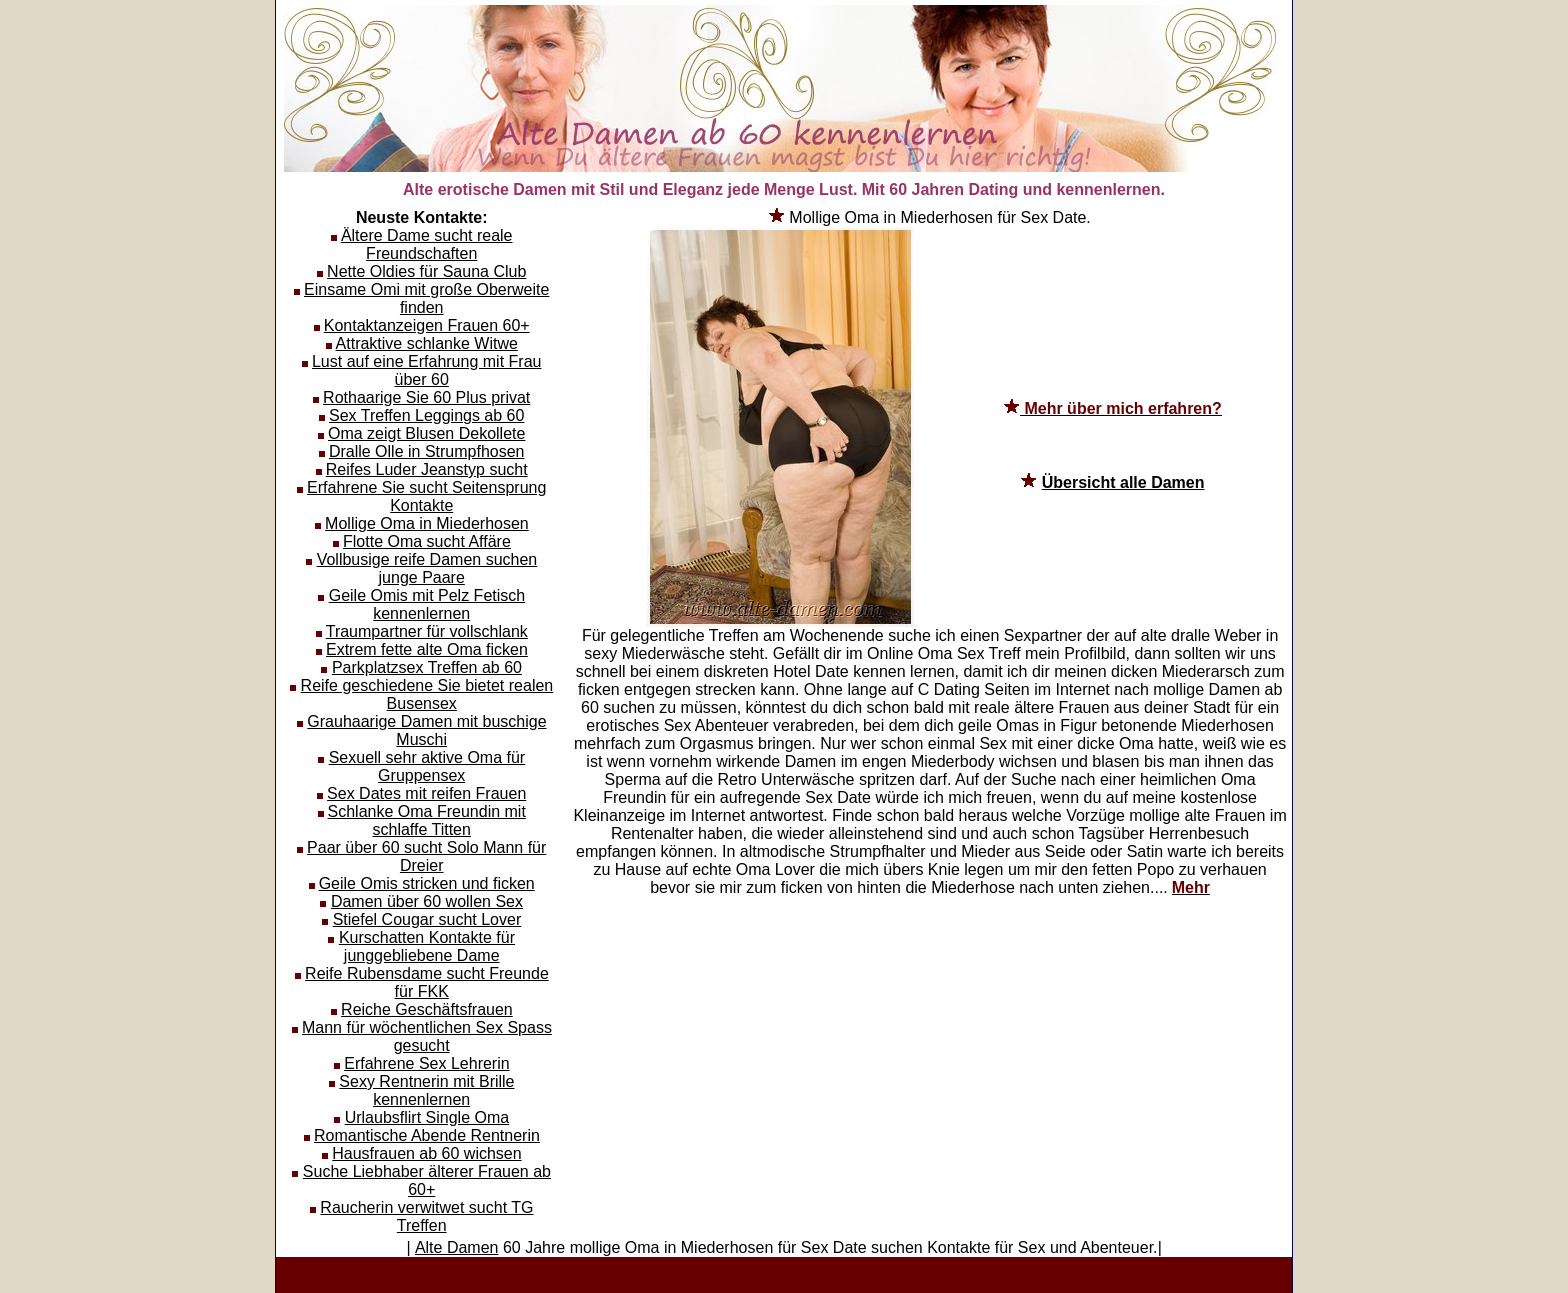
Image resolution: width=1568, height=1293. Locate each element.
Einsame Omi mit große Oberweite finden (426, 298)
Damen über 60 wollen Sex (427, 901)
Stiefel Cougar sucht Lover (427, 919)
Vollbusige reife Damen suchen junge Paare (427, 568)
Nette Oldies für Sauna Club (426, 271)
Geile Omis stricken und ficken (427, 883)
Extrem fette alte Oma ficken (427, 649)
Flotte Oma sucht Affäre (427, 541)
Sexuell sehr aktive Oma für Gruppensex (427, 766)
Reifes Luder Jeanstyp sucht (427, 469)
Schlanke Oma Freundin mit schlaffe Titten (427, 820)
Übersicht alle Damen (1123, 482)
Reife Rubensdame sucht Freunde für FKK (427, 982)
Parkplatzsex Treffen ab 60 (427, 667)
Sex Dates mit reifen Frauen (426, 793)
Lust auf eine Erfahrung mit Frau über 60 (426, 370)
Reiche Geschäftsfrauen (427, 1009)
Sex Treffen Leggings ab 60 (426, 415)
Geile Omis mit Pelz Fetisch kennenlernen (427, 604)
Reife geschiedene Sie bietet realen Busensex (427, 694)
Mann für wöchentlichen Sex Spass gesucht (427, 1036)
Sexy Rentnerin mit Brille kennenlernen (426, 1090)
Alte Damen (457, 1247)
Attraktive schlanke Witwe (427, 343)
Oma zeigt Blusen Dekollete (426, 433)
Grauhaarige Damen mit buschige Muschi (426, 730)
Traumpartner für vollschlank (427, 631)
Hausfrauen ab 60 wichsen (426, 1153)
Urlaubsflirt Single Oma (427, 1117)
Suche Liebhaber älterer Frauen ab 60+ (427, 1180)
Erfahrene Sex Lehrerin (426, 1063)
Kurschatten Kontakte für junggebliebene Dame (427, 946)
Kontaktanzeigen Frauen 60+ (427, 325)
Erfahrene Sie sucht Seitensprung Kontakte (426, 496)
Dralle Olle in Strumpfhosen (427, 451)
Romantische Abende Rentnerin (427, 1135)
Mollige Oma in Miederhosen (427, 523)
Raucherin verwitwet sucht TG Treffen (426, 1216)
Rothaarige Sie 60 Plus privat (426, 397)
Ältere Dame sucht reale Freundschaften (427, 244)
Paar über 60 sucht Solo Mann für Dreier (426, 856)
